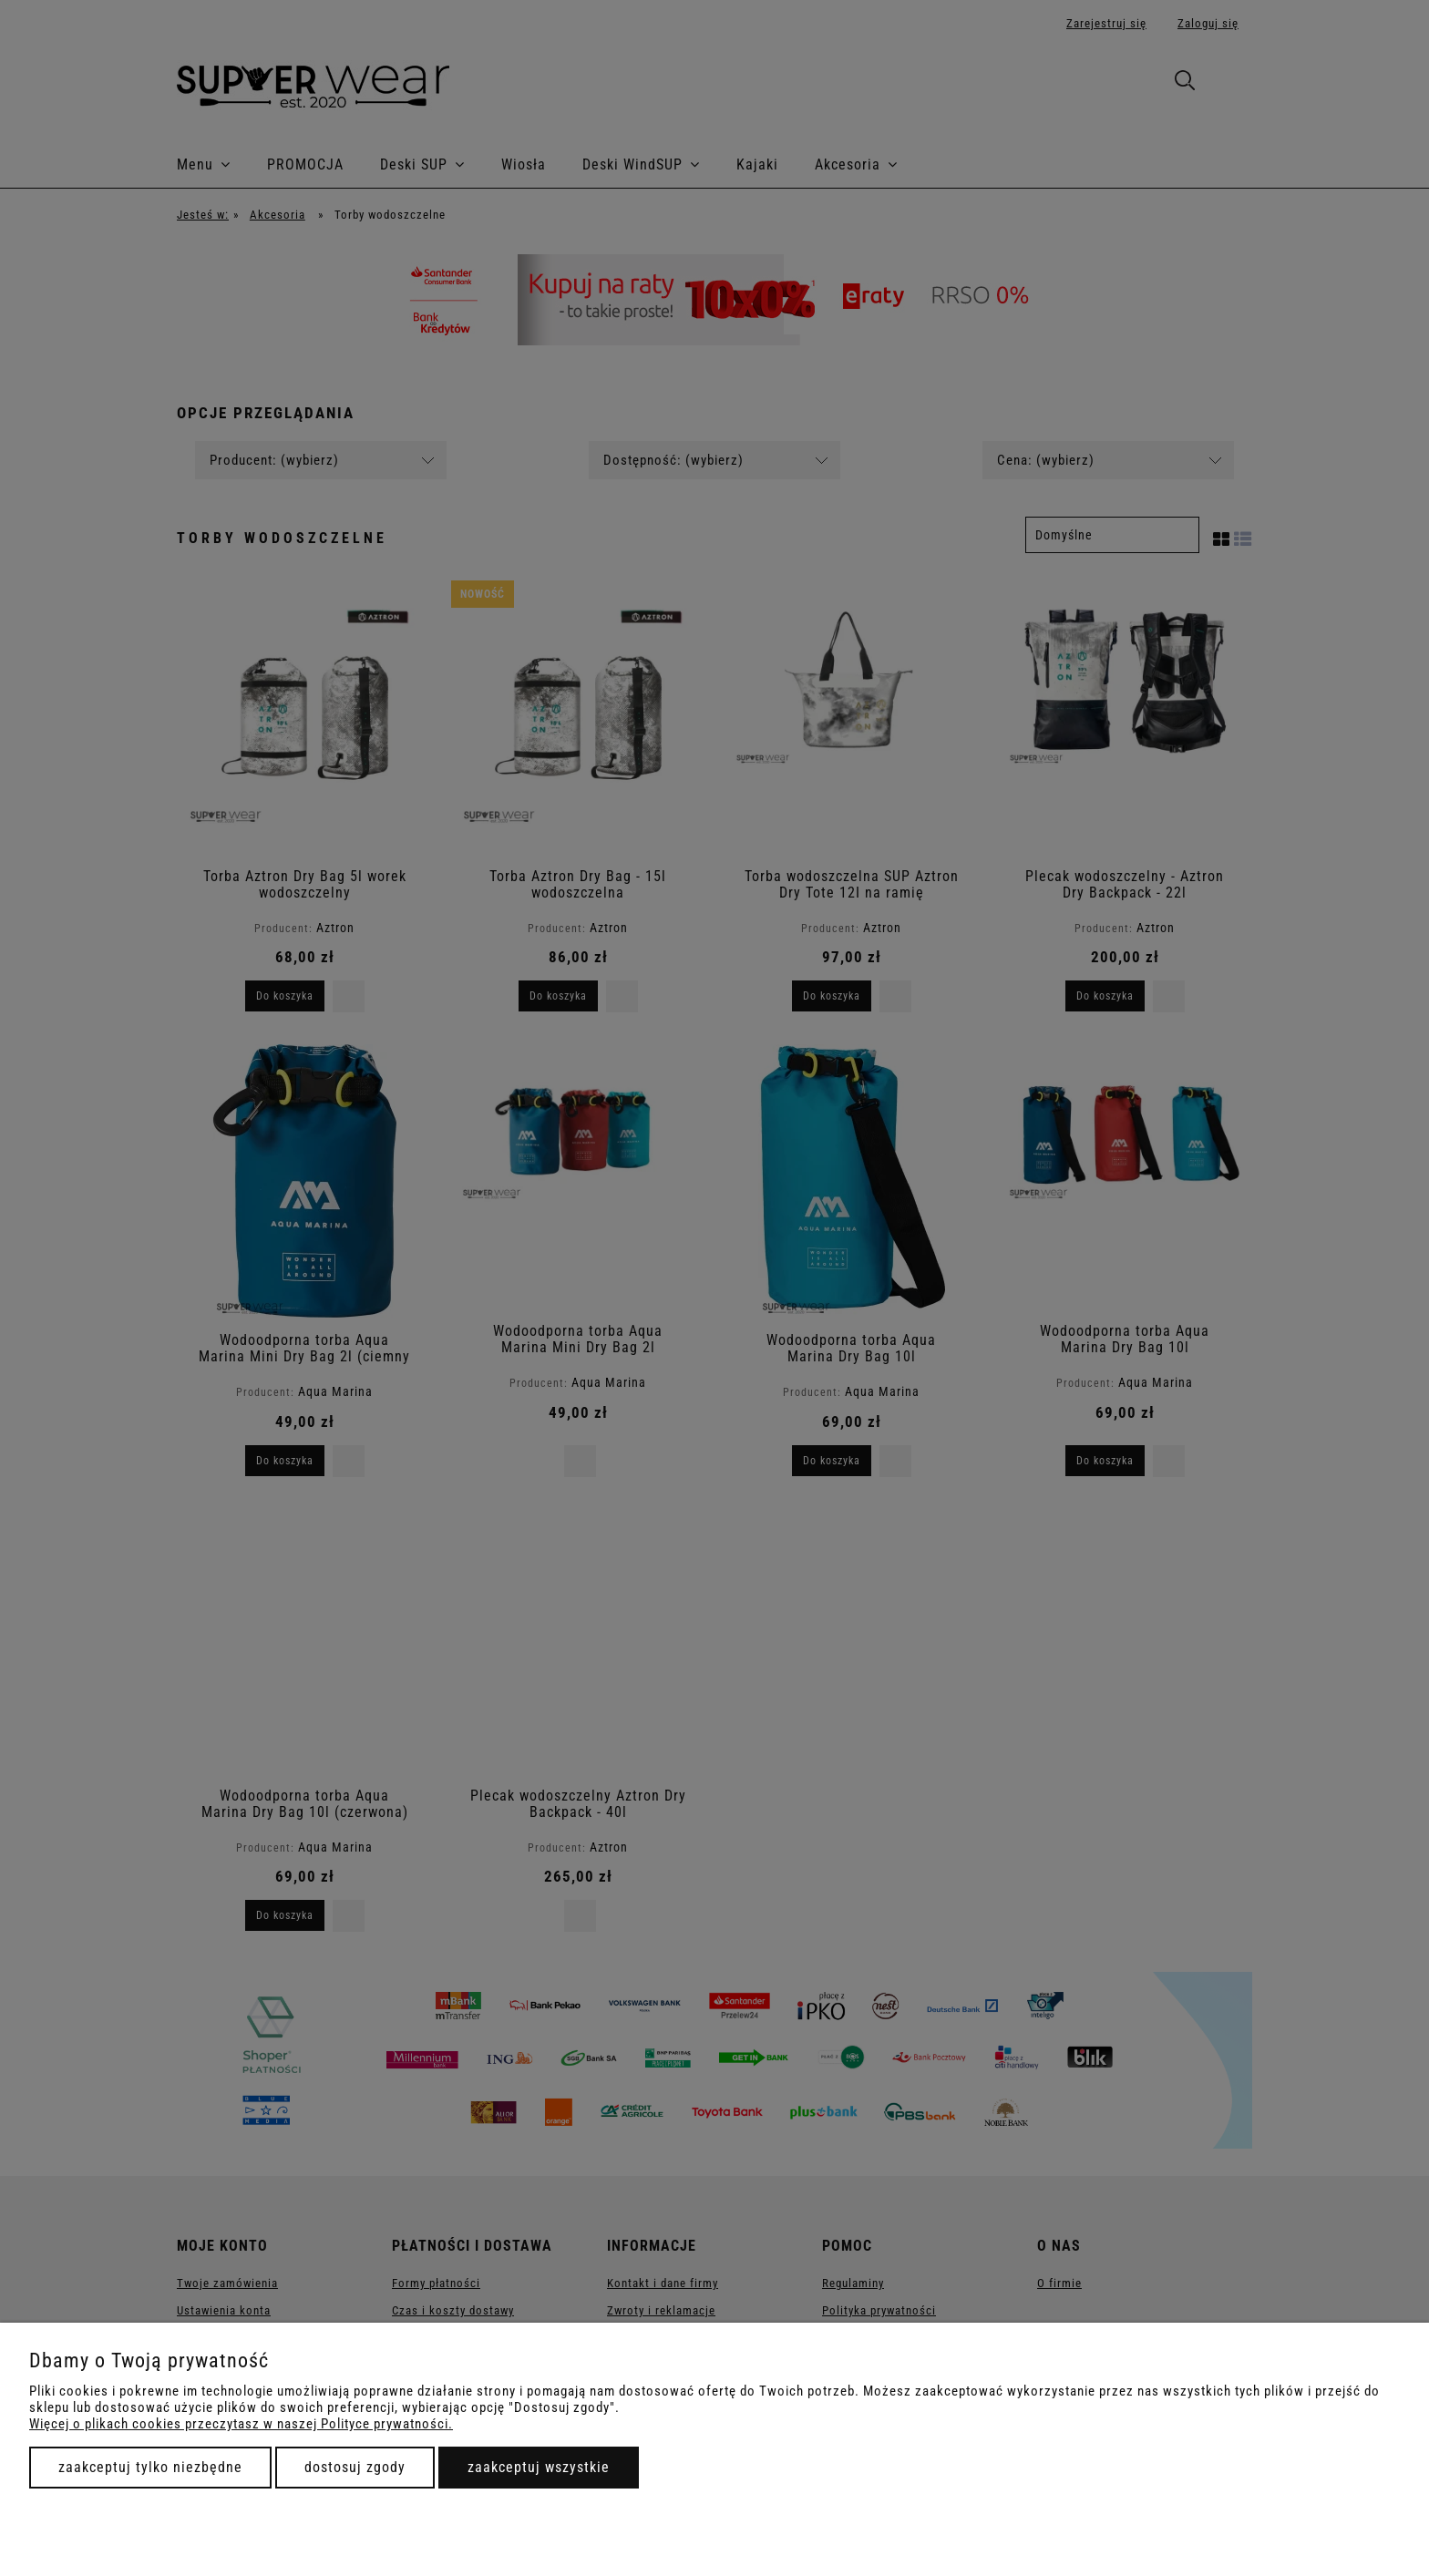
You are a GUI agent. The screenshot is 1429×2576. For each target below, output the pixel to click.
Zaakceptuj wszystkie (539, 2467)
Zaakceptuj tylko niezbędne (150, 2467)
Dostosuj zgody (355, 2467)
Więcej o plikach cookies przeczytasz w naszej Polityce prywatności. (241, 2424)
